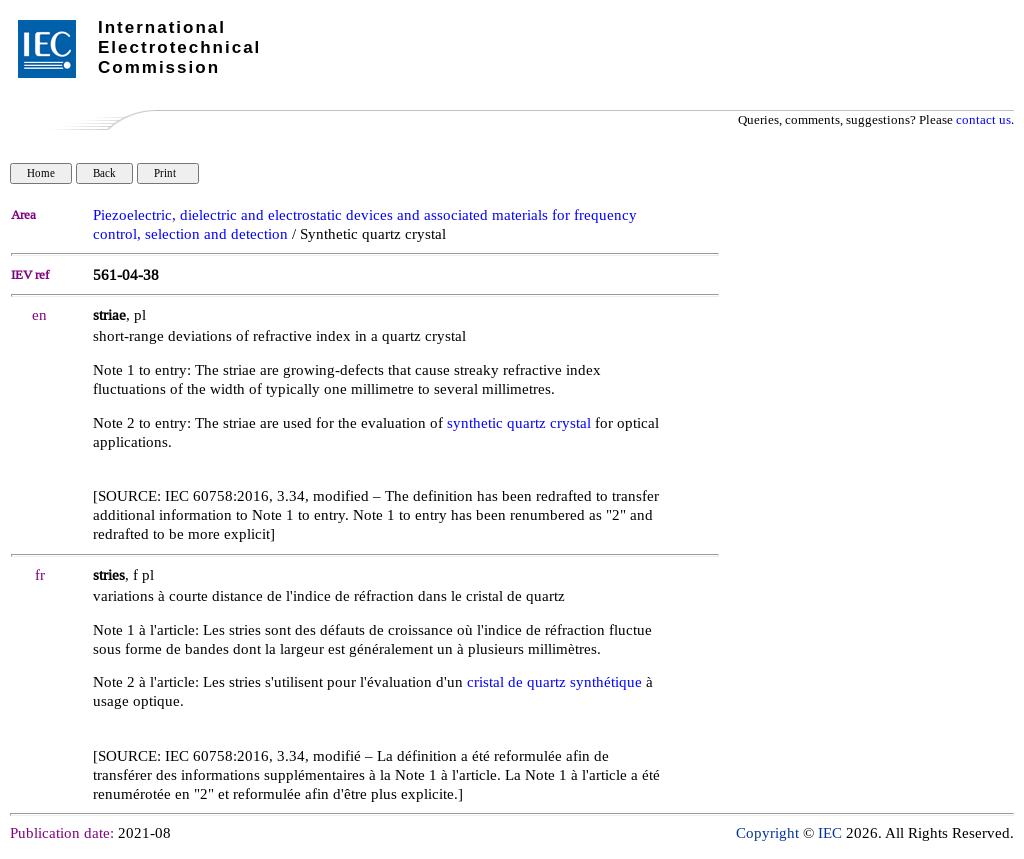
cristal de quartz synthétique (554, 682)
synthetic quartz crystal (519, 423)
